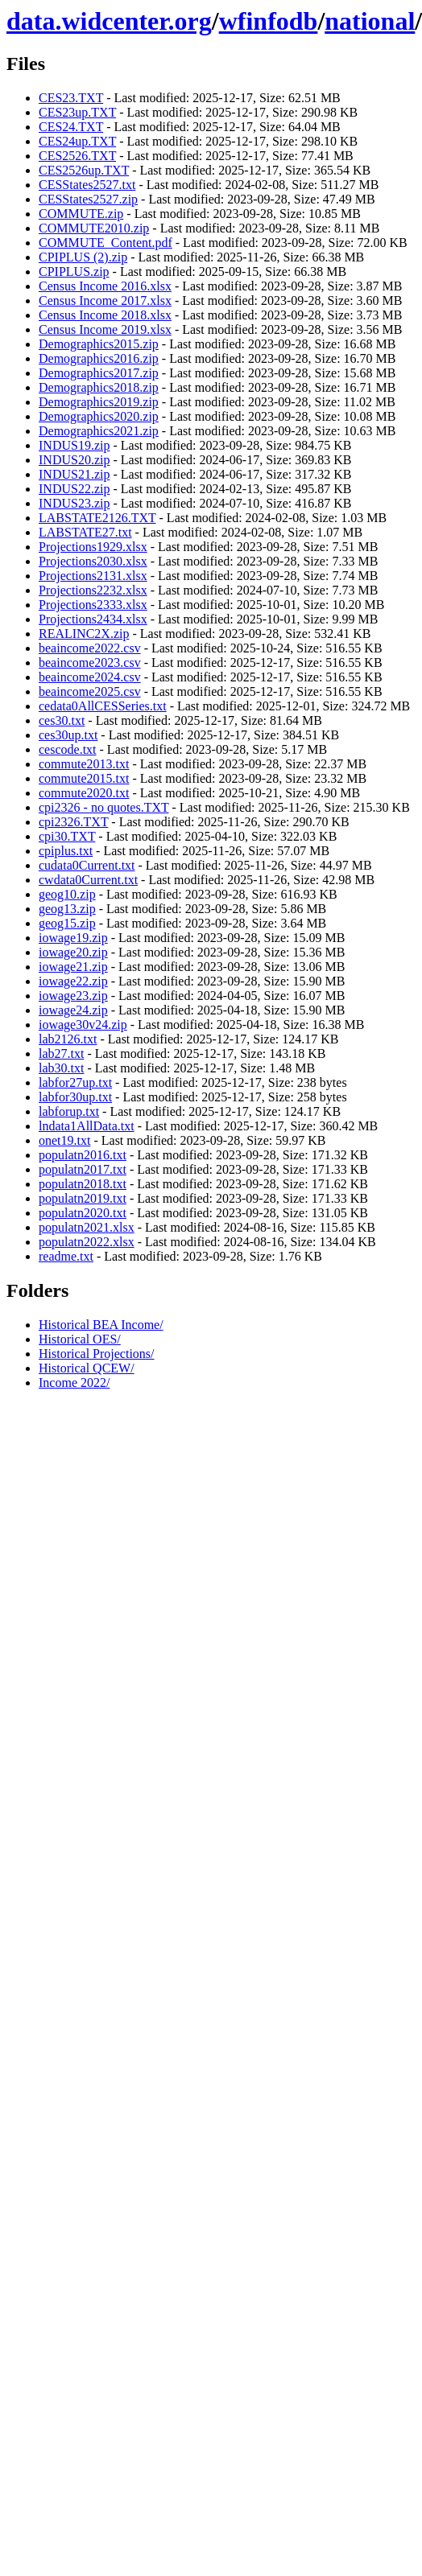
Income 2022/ (74, 1382)
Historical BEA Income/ (101, 1324)
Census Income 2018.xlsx (105, 315)
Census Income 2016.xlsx (105, 286)
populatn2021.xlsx (86, 1227)
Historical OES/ (80, 1339)
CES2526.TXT (77, 156)
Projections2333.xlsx (93, 604)
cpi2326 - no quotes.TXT (103, 807)
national (370, 20)
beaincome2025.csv (90, 691)
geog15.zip (67, 923)
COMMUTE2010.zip (94, 228)
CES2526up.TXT (84, 170)
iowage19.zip (73, 937)
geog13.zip (67, 909)
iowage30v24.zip (83, 1024)
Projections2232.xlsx (93, 590)
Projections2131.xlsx (93, 575)
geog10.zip (67, 894)
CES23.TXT (71, 98)
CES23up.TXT (77, 112)
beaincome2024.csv (90, 677)
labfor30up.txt (75, 1097)
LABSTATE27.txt (85, 532)
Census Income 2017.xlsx (105, 300)
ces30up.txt (68, 735)
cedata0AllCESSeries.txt (103, 706)
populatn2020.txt (82, 1213)
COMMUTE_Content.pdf (105, 242)
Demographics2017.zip (99, 373)
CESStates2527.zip (88, 199)
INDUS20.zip (74, 460)
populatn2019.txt (82, 1198)
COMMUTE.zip (81, 213)
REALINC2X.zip (84, 633)
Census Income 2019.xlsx (105, 329)
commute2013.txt (84, 764)
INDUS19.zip (74, 445)
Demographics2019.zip (99, 402)
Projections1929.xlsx (93, 546)
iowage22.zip (73, 981)
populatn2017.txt (82, 1169)
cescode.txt (68, 749)
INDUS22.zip (74, 489)
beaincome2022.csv (90, 648)
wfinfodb (268, 20)
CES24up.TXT (77, 141)
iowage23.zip (73, 995)
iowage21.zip (73, 966)
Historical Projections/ (97, 1353)
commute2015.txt (84, 778)
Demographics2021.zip (99, 431)
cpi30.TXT (67, 836)
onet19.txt (64, 1140)
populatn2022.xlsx (86, 1242)
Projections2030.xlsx (93, 561)
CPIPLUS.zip (74, 271)
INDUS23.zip (74, 503)
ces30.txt (62, 720)
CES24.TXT (71, 127)
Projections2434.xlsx (93, 619)
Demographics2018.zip (99, 387)
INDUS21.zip (74, 474)
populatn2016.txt (82, 1155)
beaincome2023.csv (90, 662)
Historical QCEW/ (86, 1368)
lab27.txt (61, 1053)
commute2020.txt (84, 793)
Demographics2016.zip (99, 358)
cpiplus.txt (66, 851)
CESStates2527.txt (87, 184)
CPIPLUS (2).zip (83, 257)
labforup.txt (69, 1111)
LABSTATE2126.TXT (97, 518)
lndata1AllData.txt (86, 1126)
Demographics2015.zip (99, 344)
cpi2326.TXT (73, 822)
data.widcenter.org (109, 20)
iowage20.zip (73, 952)
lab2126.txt (68, 1039)
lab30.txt (61, 1068)
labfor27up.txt (75, 1082)
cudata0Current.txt (87, 865)
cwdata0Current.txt (88, 880)
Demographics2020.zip (99, 416)
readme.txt (66, 1256)
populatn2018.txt (82, 1184)
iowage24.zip (73, 1010)
